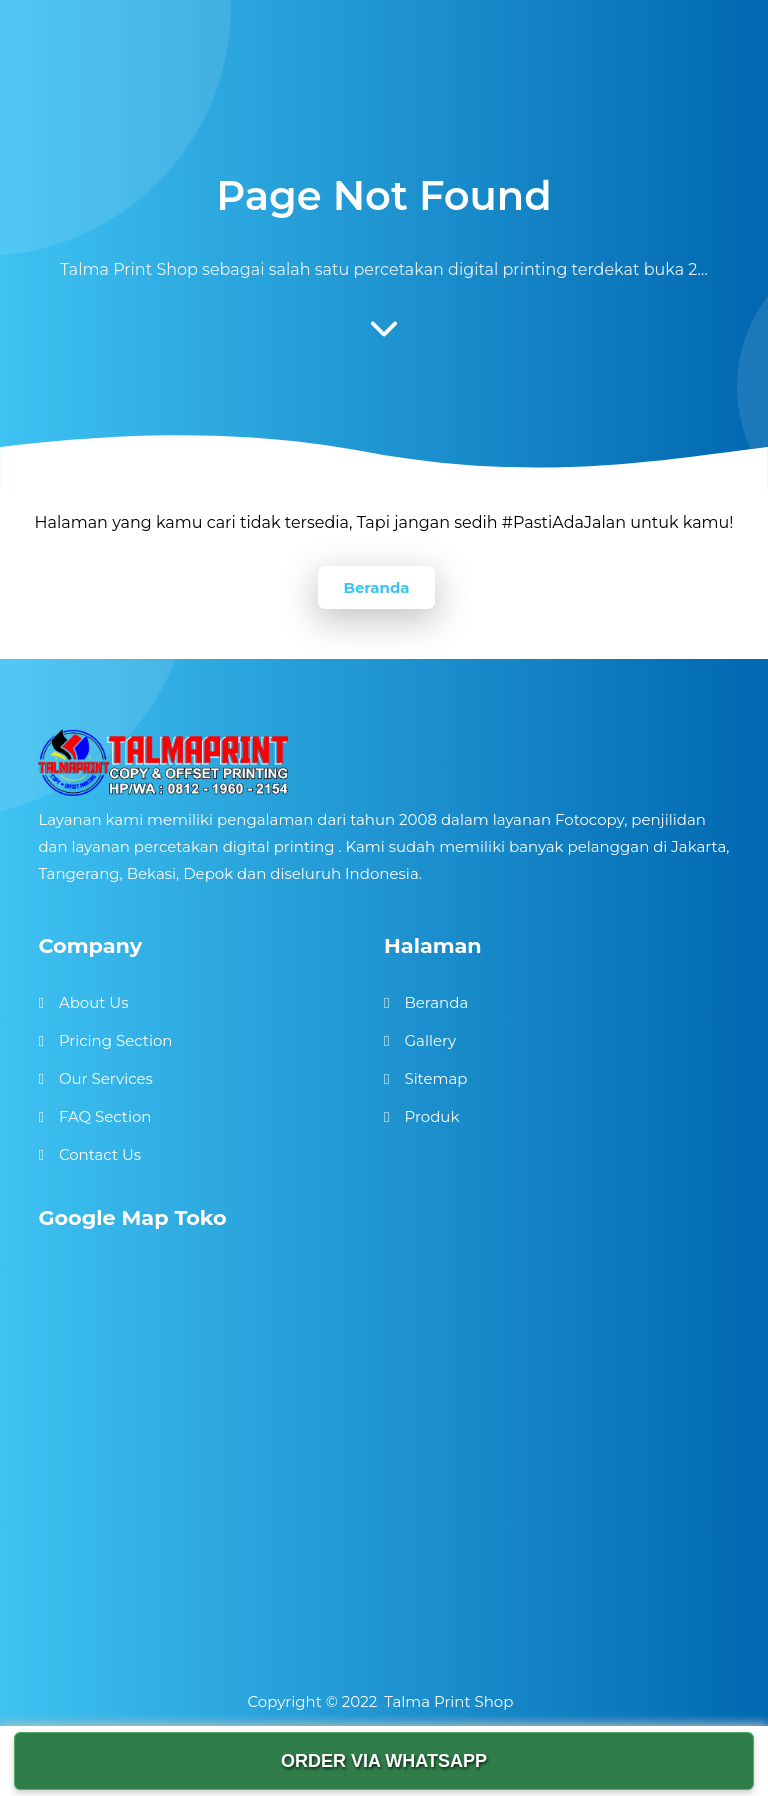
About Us (94, 1002)
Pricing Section (116, 1040)
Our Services (106, 1078)
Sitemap (435, 1078)
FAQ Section (105, 1116)
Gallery (430, 1040)
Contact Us (100, 1154)
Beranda (376, 587)
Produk (431, 1116)
